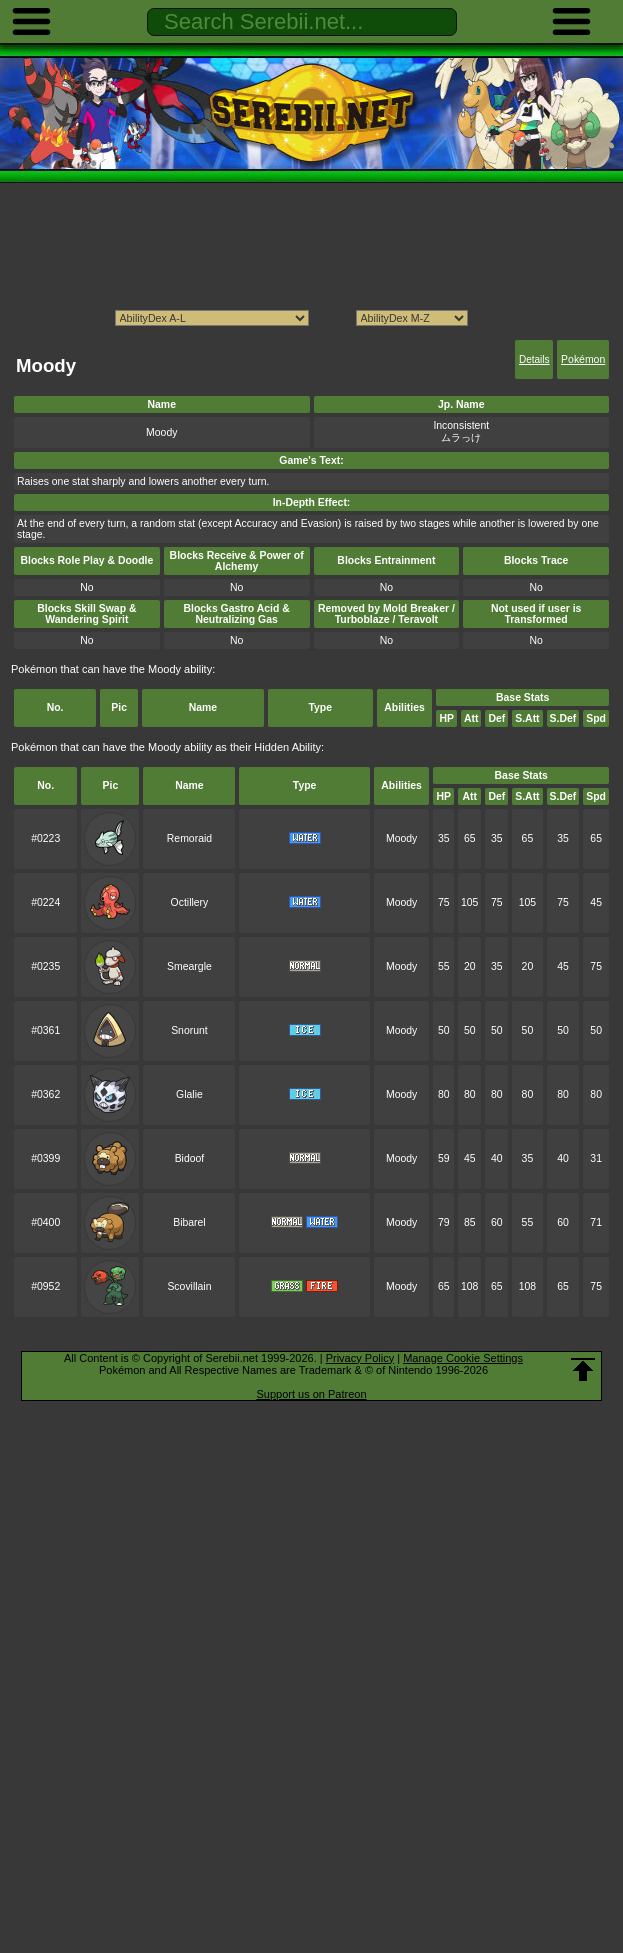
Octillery (190, 902)
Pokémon (583, 359)
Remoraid (189, 838)
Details (534, 359)
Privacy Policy (360, 1358)
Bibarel (189, 1222)
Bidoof (190, 1158)
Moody (401, 838)
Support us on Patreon (311, 1394)
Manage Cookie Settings (463, 1358)
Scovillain (189, 1286)
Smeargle (189, 966)
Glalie (189, 1094)
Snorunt (189, 1030)
